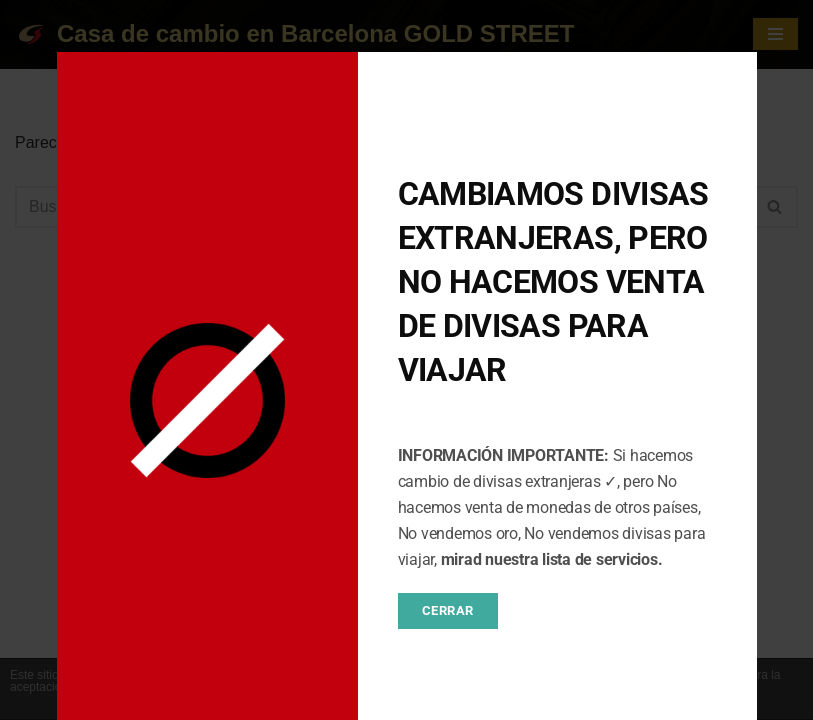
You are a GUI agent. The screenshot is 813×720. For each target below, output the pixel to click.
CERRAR (448, 610)
